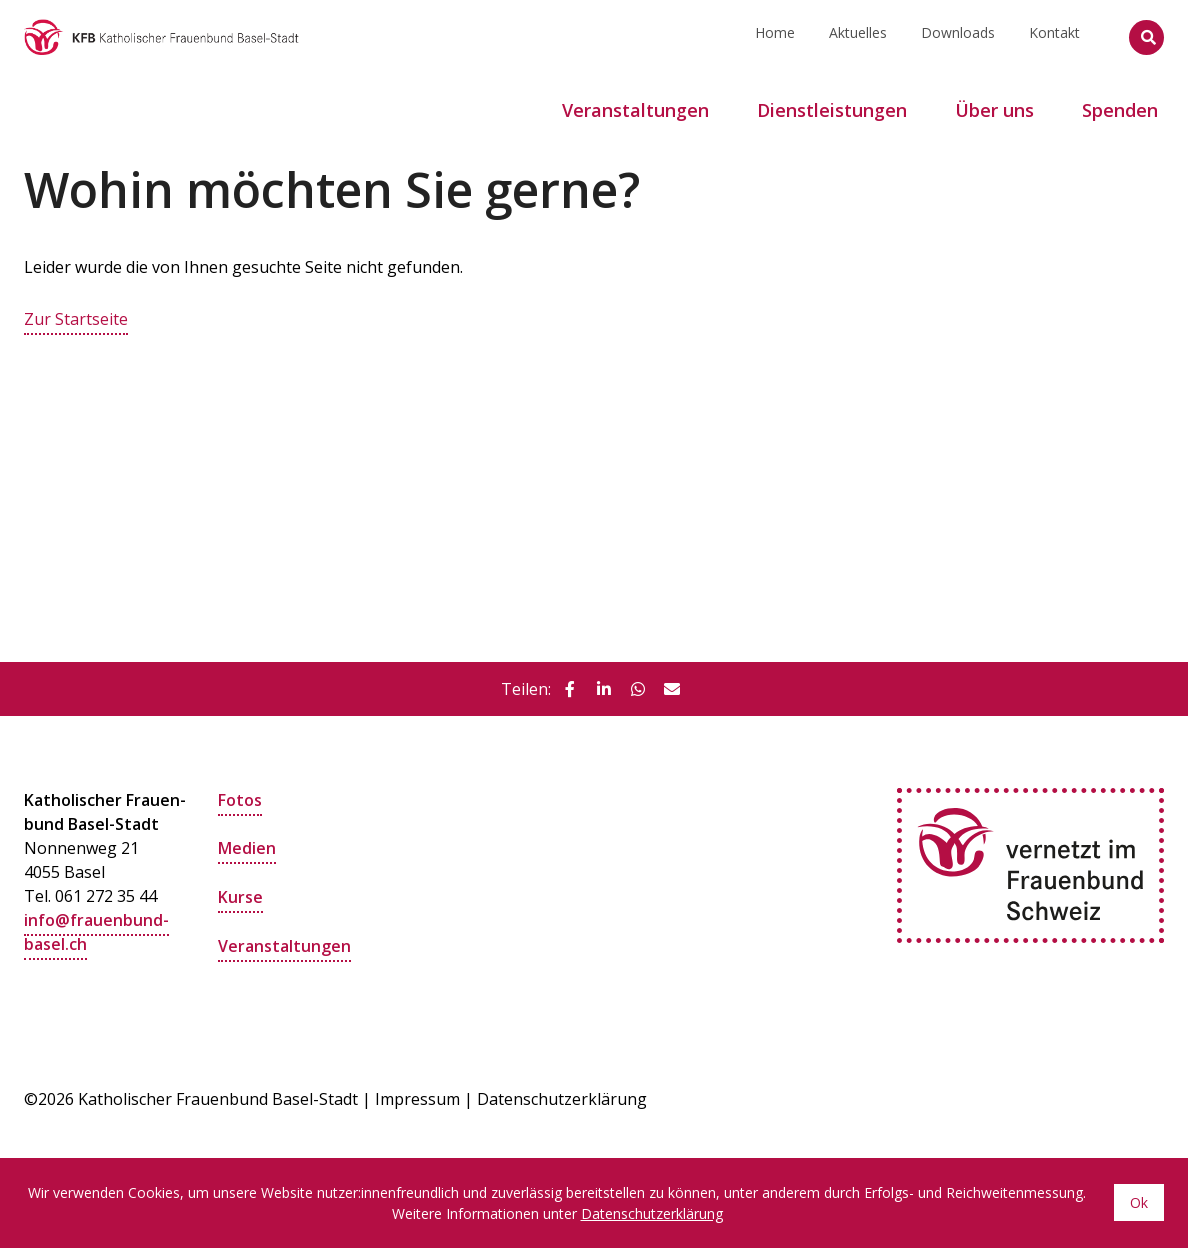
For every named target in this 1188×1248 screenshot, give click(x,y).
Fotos (240, 799)
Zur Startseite (76, 319)
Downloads (958, 36)
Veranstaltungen (284, 943)
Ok (1139, 1202)
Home (775, 36)
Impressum (417, 1098)
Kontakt (1054, 36)
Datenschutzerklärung (562, 1098)
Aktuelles (858, 36)
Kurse (240, 895)
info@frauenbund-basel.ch (96, 931)
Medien (247, 847)
